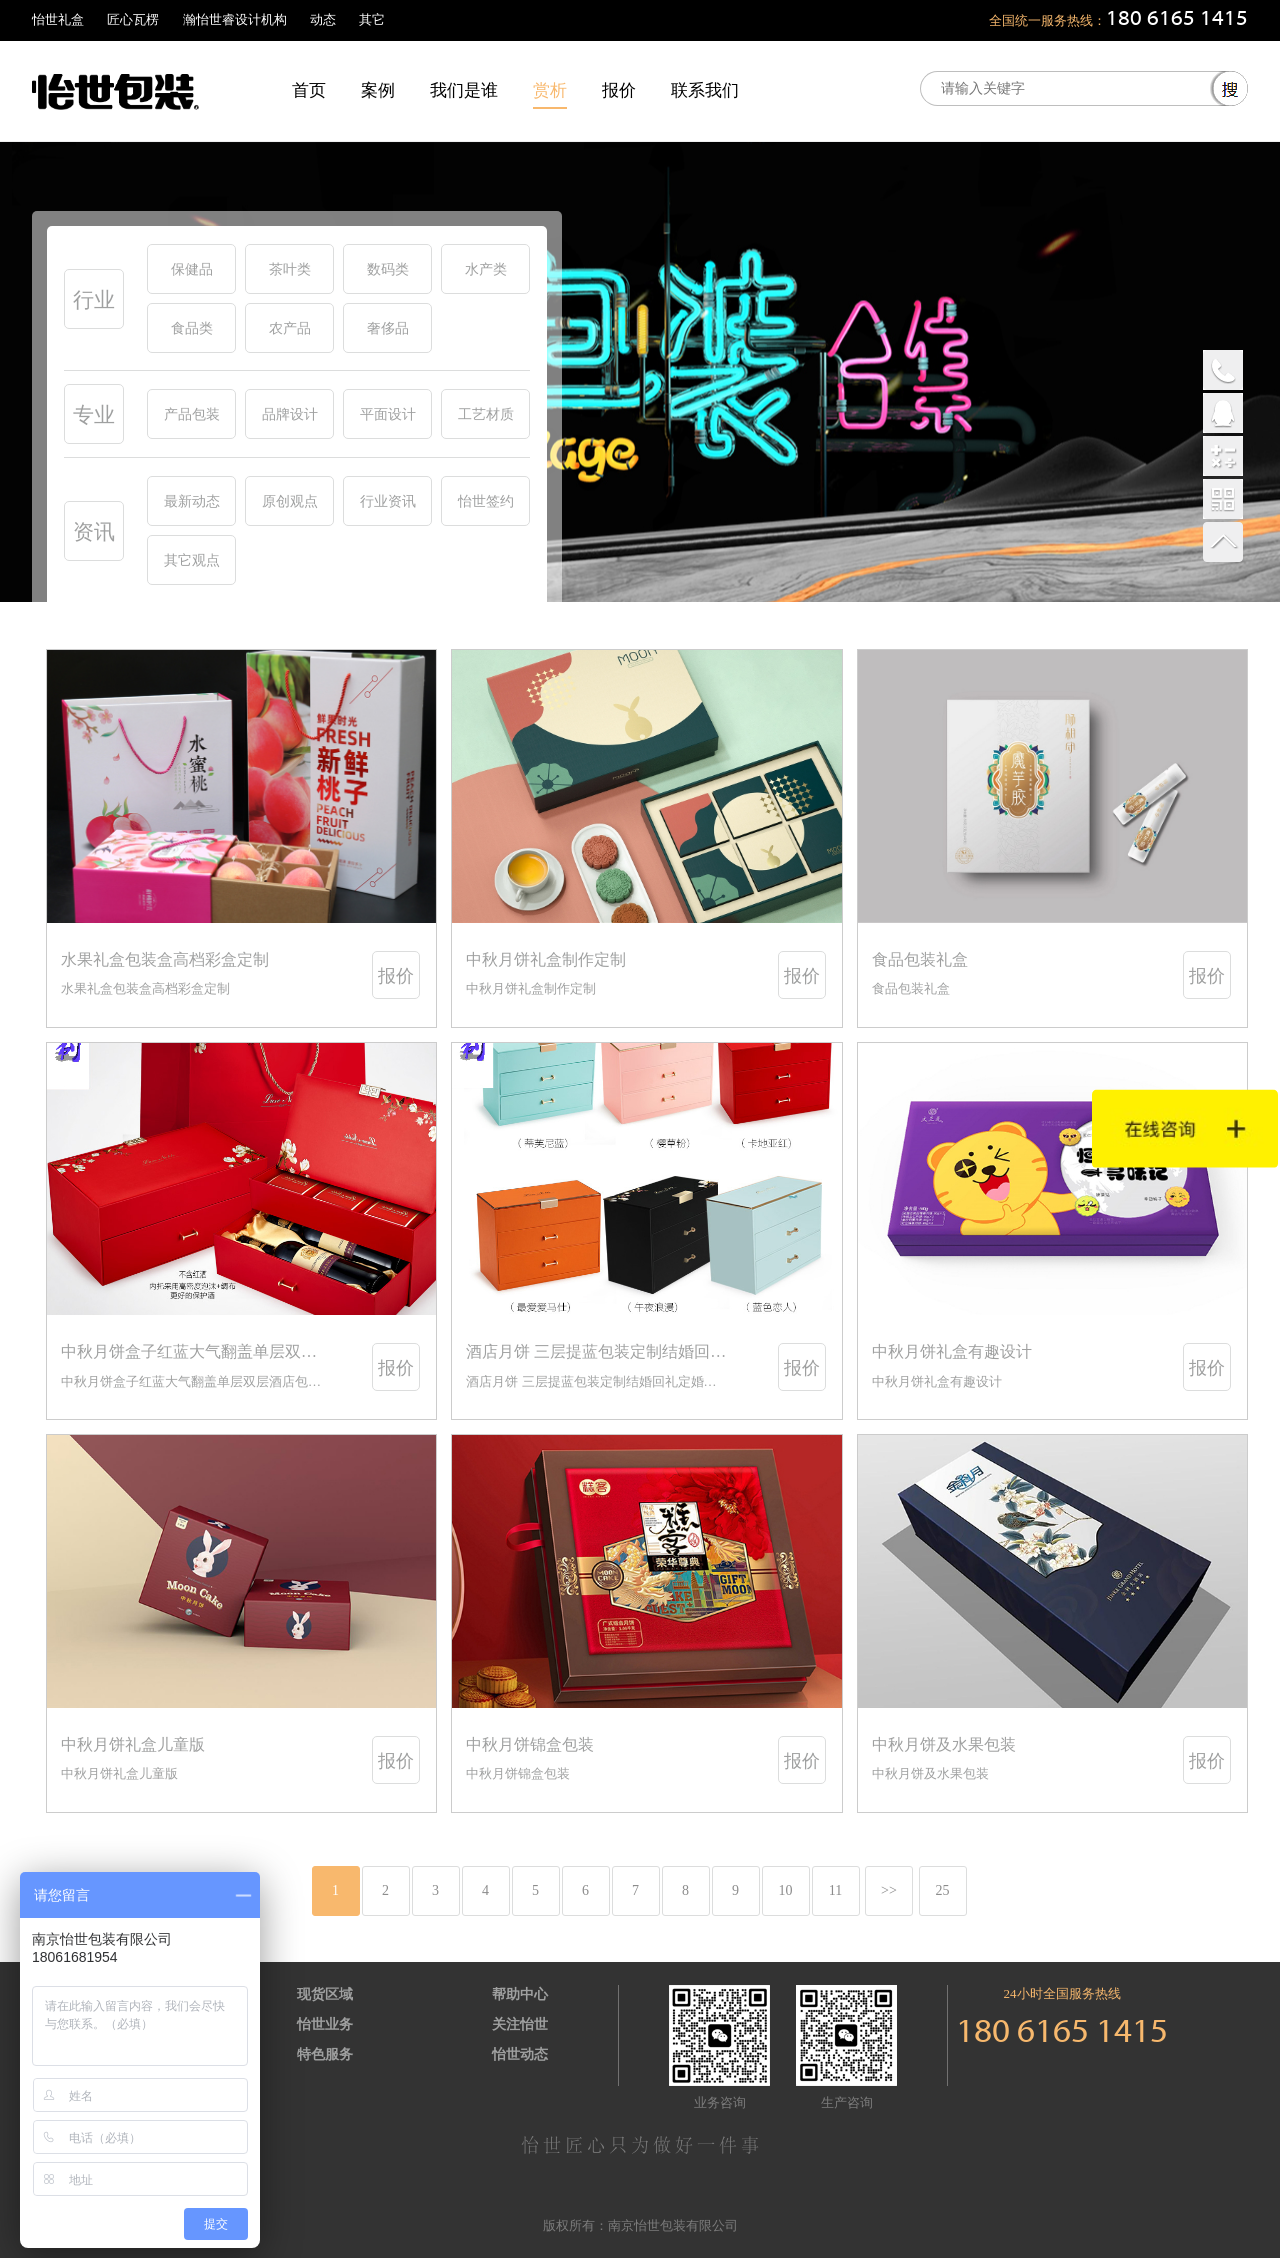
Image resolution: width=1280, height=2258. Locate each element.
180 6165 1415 (1177, 19)
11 (835, 1890)
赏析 (550, 90)
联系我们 (705, 90)
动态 (323, 19)
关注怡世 (520, 2024)
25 (943, 1890)
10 (786, 1890)
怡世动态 (520, 2054)
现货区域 (325, 1994)
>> (889, 1890)
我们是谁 (464, 90)
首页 (309, 90)
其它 (372, 19)
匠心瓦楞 (133, 19)
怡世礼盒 (58, 19)
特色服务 (325, 2054)
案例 (378, 90)
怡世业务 (325, 2024)
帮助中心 (520, 1994)
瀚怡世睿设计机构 (235, 19)
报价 (619, 90)
